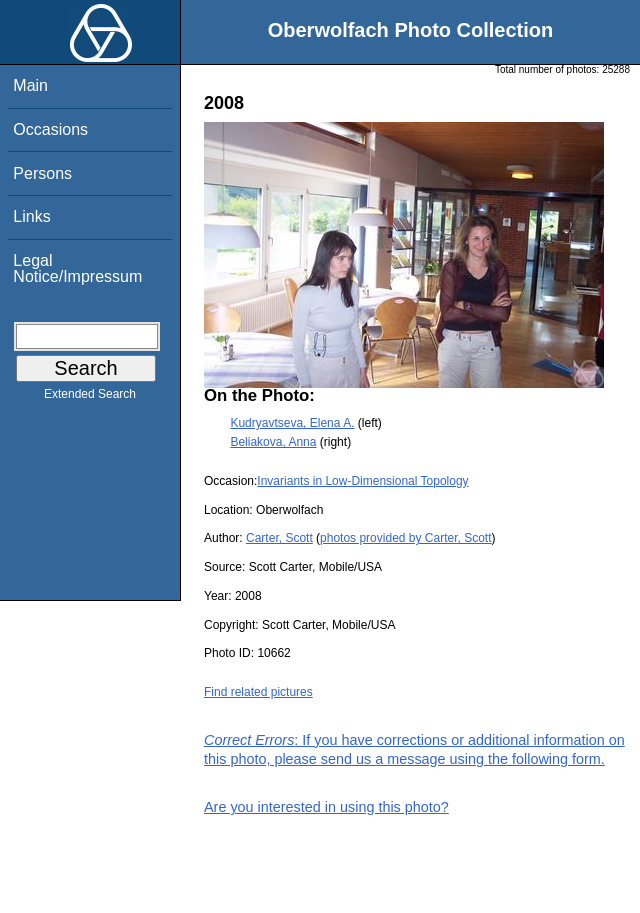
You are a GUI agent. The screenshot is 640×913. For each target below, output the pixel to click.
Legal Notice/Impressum (77, 268)
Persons (42, 173)
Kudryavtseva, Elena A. (292, 423)
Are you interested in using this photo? (326, 807)
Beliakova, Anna (273, 442)
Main (30, 85)
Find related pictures (258, 692)
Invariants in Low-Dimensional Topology (362, 481)
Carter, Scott (279, 538)
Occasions (50, 129)
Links (31, 216)
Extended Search (90, 398)
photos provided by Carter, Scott (405, 538)
